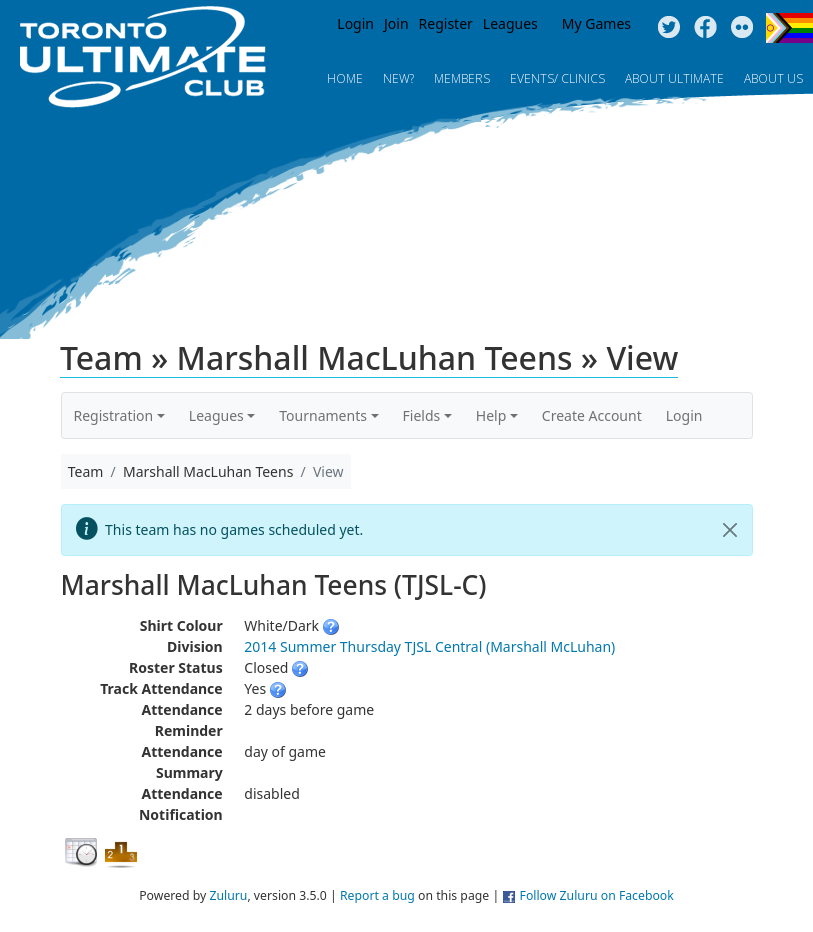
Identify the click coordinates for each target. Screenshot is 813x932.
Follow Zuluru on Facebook (597, 895)
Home (345, 78)
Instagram (742, 28)
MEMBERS (462, 78)
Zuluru (228, 895)
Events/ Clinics (557, 78)
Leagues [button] (216, 415)
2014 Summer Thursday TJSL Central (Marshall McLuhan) (429, 646)
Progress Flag (789, 28)
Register (446, 23)
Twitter (668, 28)
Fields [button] (422, 415)
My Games (596, 23)
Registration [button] (114, 415)
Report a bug (377, 895)
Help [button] (491, 415)
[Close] (730, 530)
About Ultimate (674, 78)
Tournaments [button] (323, 415)
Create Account (592, 415)
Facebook (705, 28)
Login (355, 23)
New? (398, 78)
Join (396, 23)
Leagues (510, 23)
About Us (773, 78)
